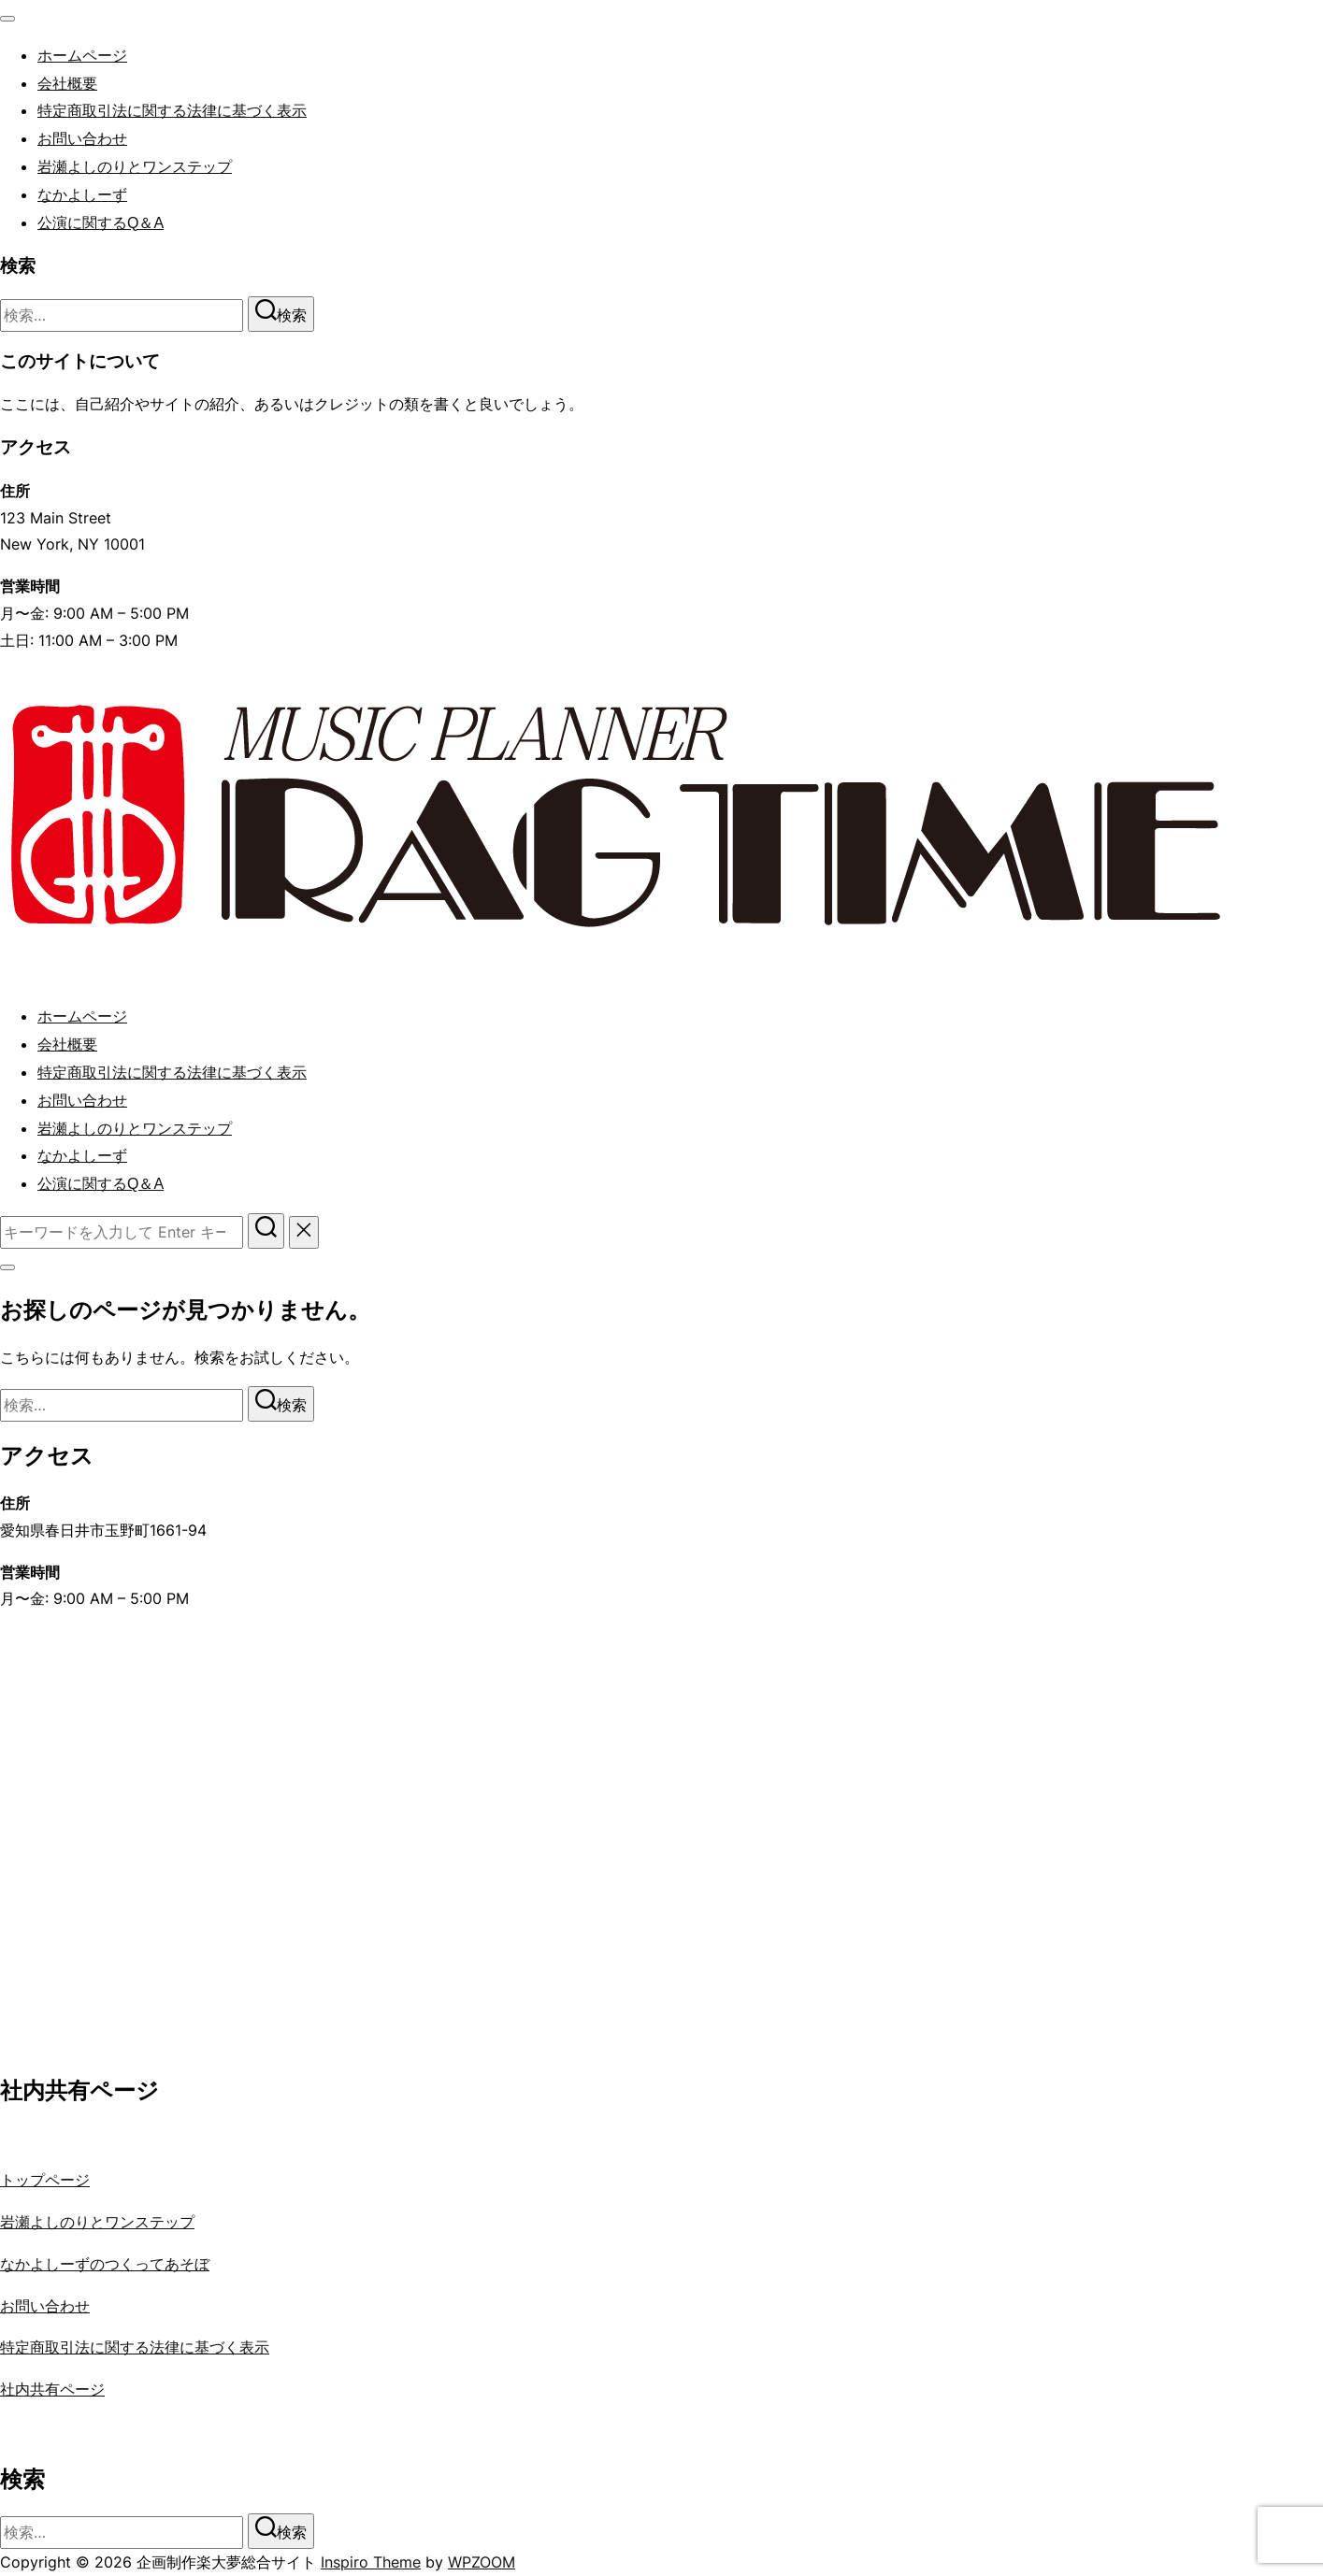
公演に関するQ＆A (100, 223)
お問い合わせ (82, 139)
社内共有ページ (52, 2389)
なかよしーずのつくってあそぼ (104, 2263)
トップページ (45, 2179)
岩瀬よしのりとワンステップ (134, 167)
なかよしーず (82, 195)
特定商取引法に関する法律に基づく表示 (172, 111)
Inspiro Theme (371, 2562)
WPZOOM (481, 2562)
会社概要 (67, 84)
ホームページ (82, 56)
